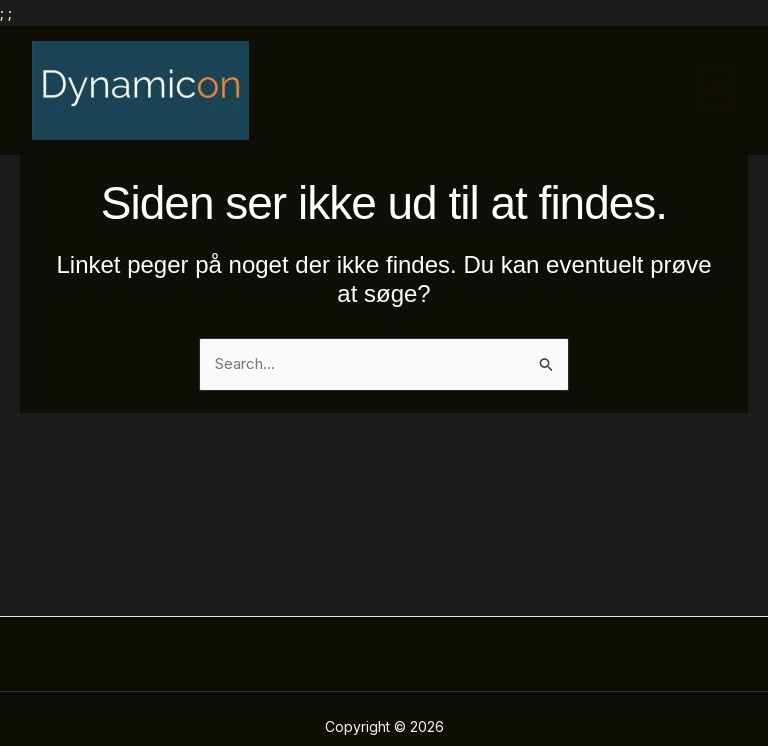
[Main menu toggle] (717, 91)
